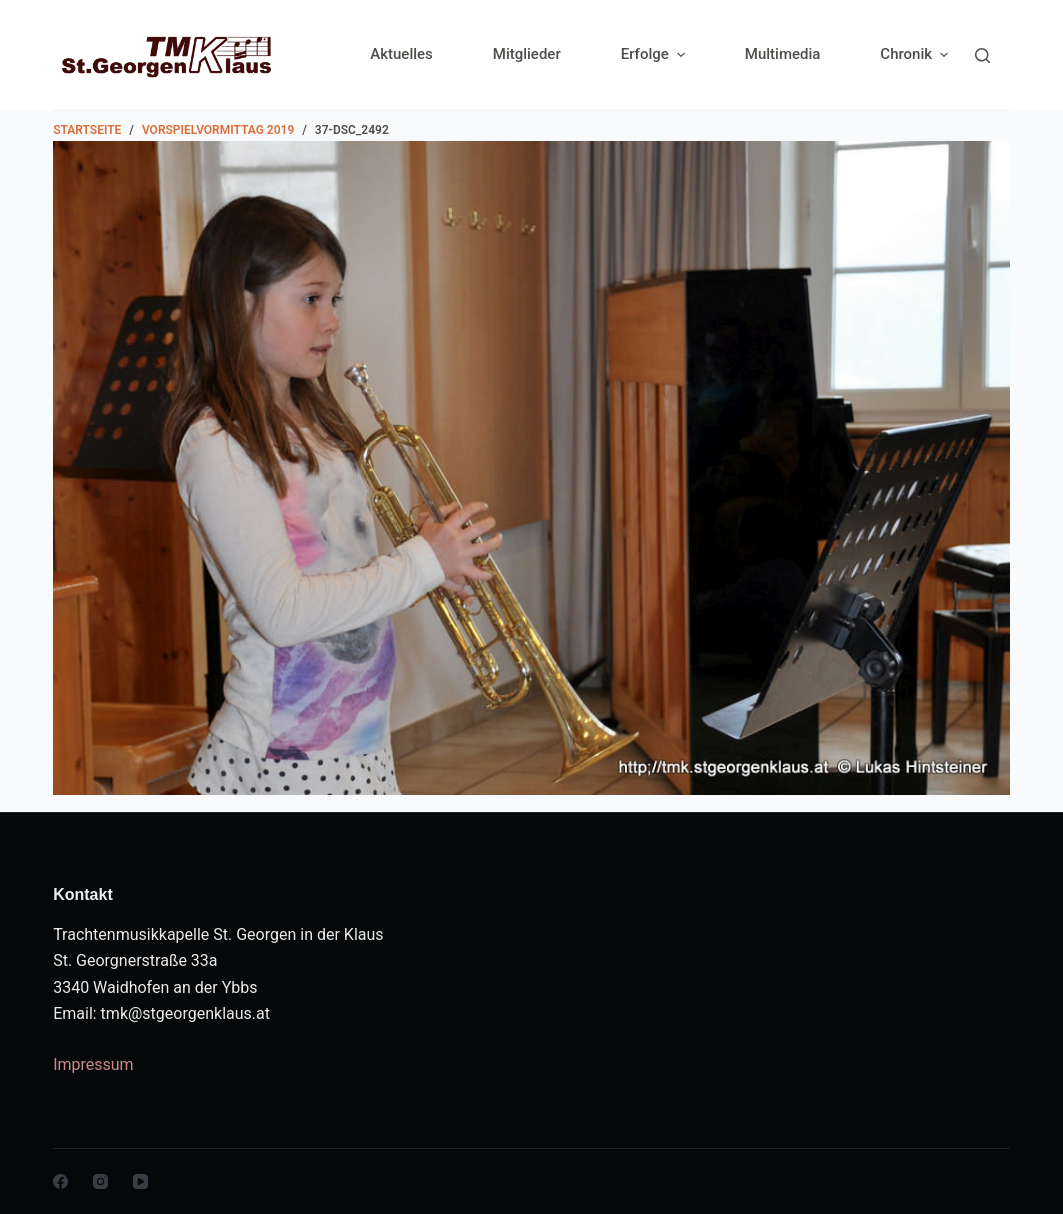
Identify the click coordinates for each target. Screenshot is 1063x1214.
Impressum (93, 1064)
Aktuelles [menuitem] (401, 54)
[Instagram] (100, 1181)
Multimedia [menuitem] (783, 54)
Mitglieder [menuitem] (527, 54)
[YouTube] (140, 1181)
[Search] (982, 55)
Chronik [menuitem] (914, 54)
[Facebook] (60, 1181)
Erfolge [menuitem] (655, 54)
